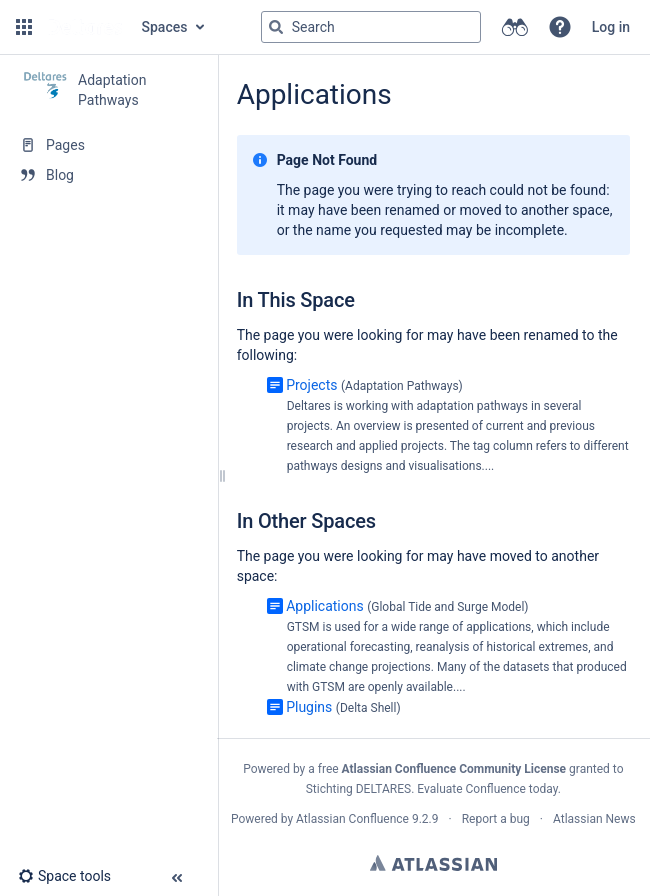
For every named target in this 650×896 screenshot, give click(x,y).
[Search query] (371, 27)
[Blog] (108, 175)
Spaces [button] (165, 27)
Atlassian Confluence (352, 819)
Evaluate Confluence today (487, 789)
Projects (311, 385)
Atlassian (433, 863)
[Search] (276, 27)
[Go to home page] (85, 27)
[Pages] (108, 145)
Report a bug (496, 819)
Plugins (309, 707)
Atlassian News (594, 819)
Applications (325, 606)
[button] (24, 27)
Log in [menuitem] (611, 27)
